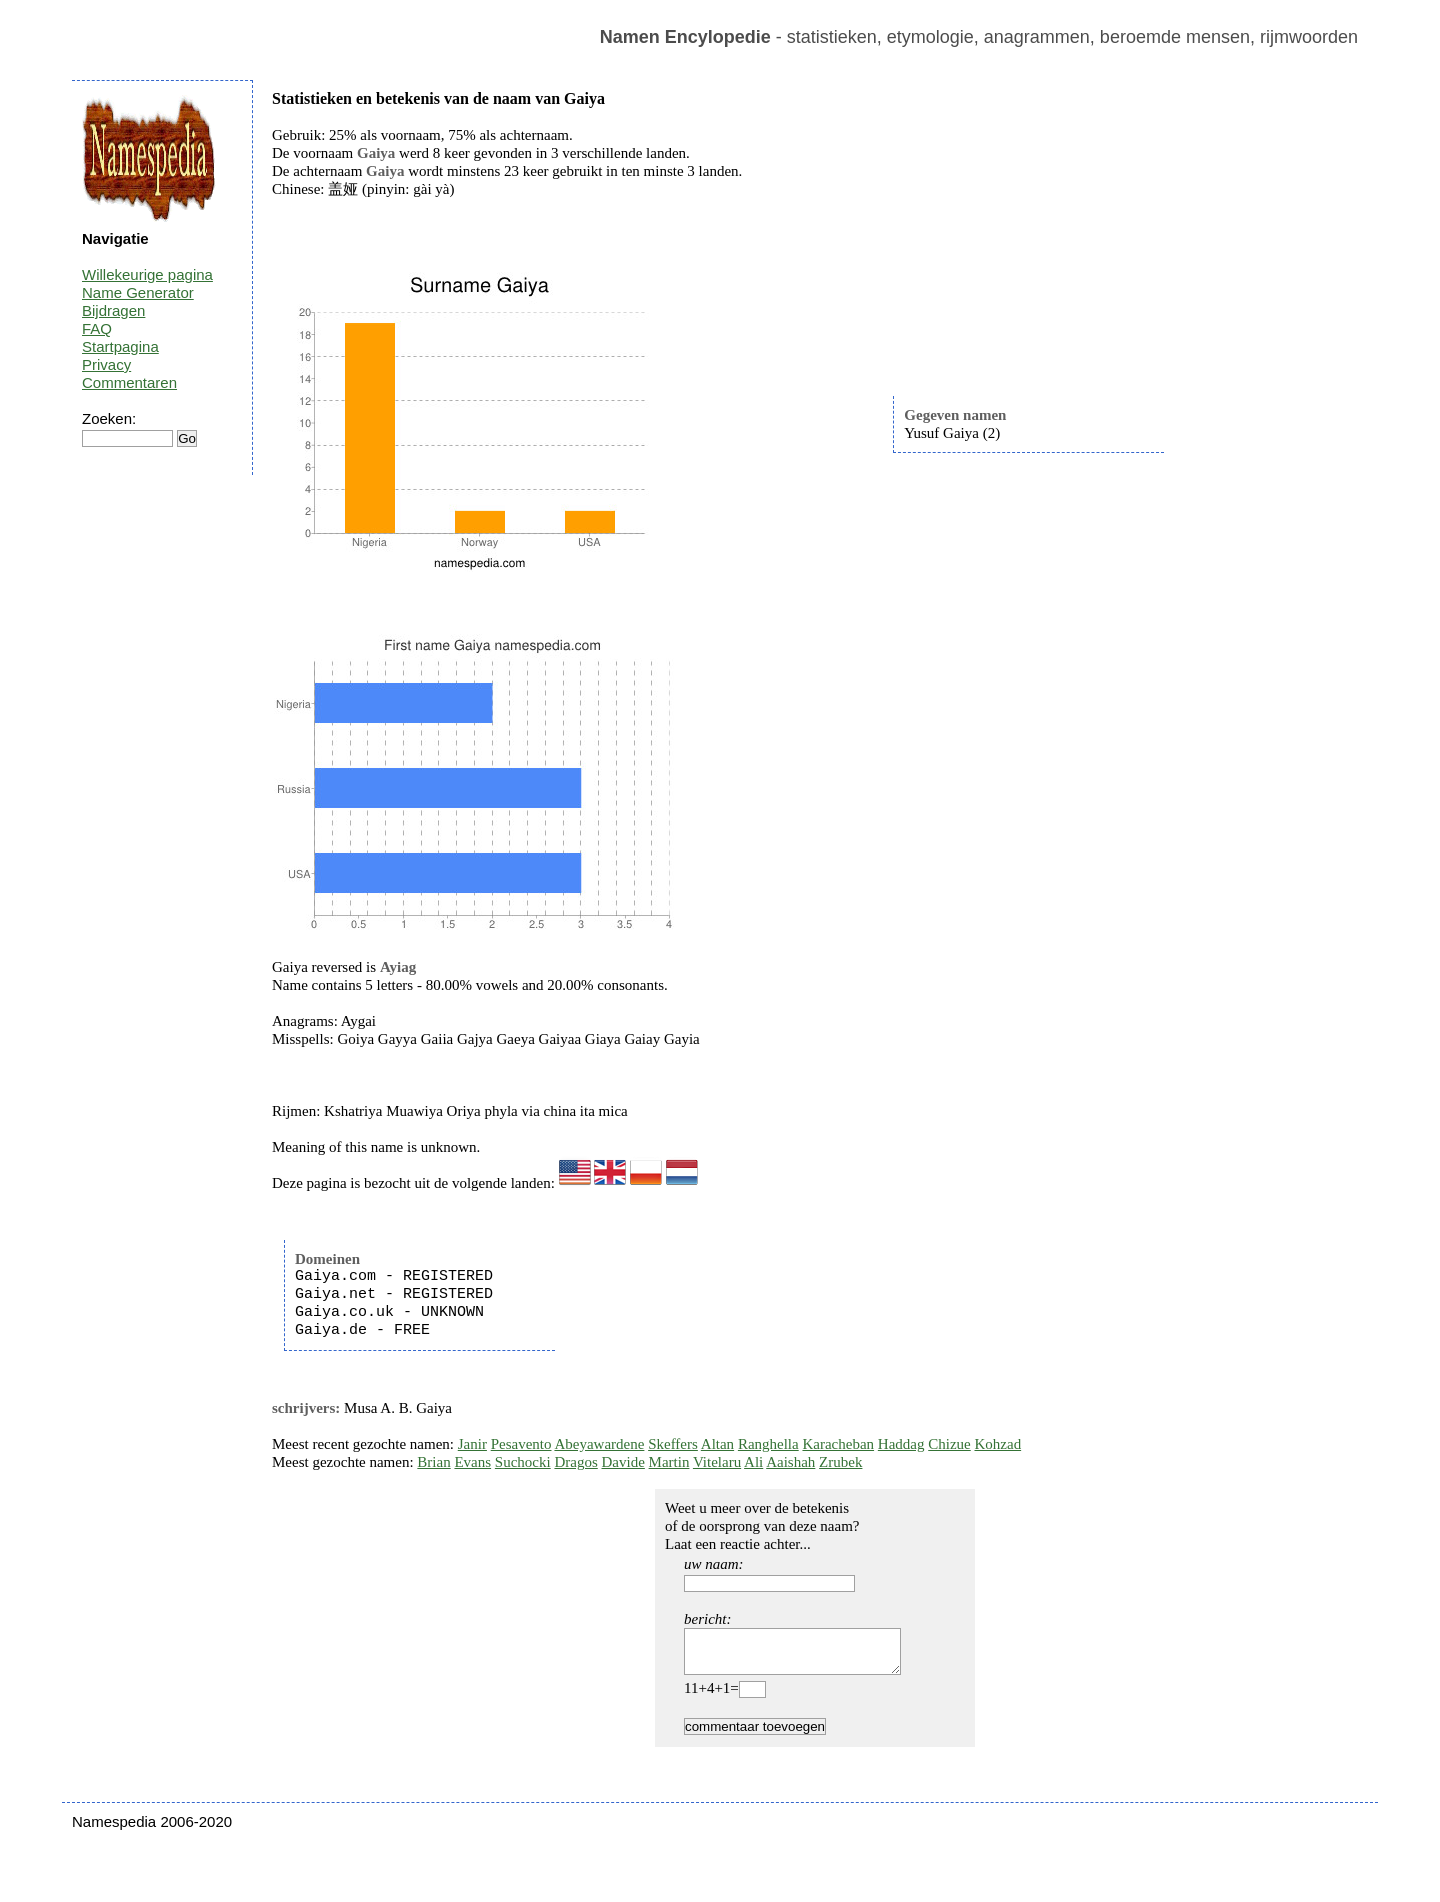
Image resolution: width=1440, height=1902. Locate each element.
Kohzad (997, 1444)
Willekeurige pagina (147, 274)
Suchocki (523, 1462)
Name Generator (138, 292)
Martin (669, 1462)
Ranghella (768, 1444)
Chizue (949, 1444)
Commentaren (129, 382)
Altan (717, 1444)
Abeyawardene (599, 1444)
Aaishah (790, 1462)
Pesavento (521, 1444)
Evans (472, 1462)
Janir (472, 1444)
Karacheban (838, 1444)
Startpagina (120, 346)
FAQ (97, 328)
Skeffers (673, 1444)
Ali (753, 1462)
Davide (623, 1462)
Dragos (575, 1462)
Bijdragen (113, 310)
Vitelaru (717, 1462)
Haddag (901, 1444)
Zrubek (840, 1462)
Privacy (106, 364)
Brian (433, 1462)
